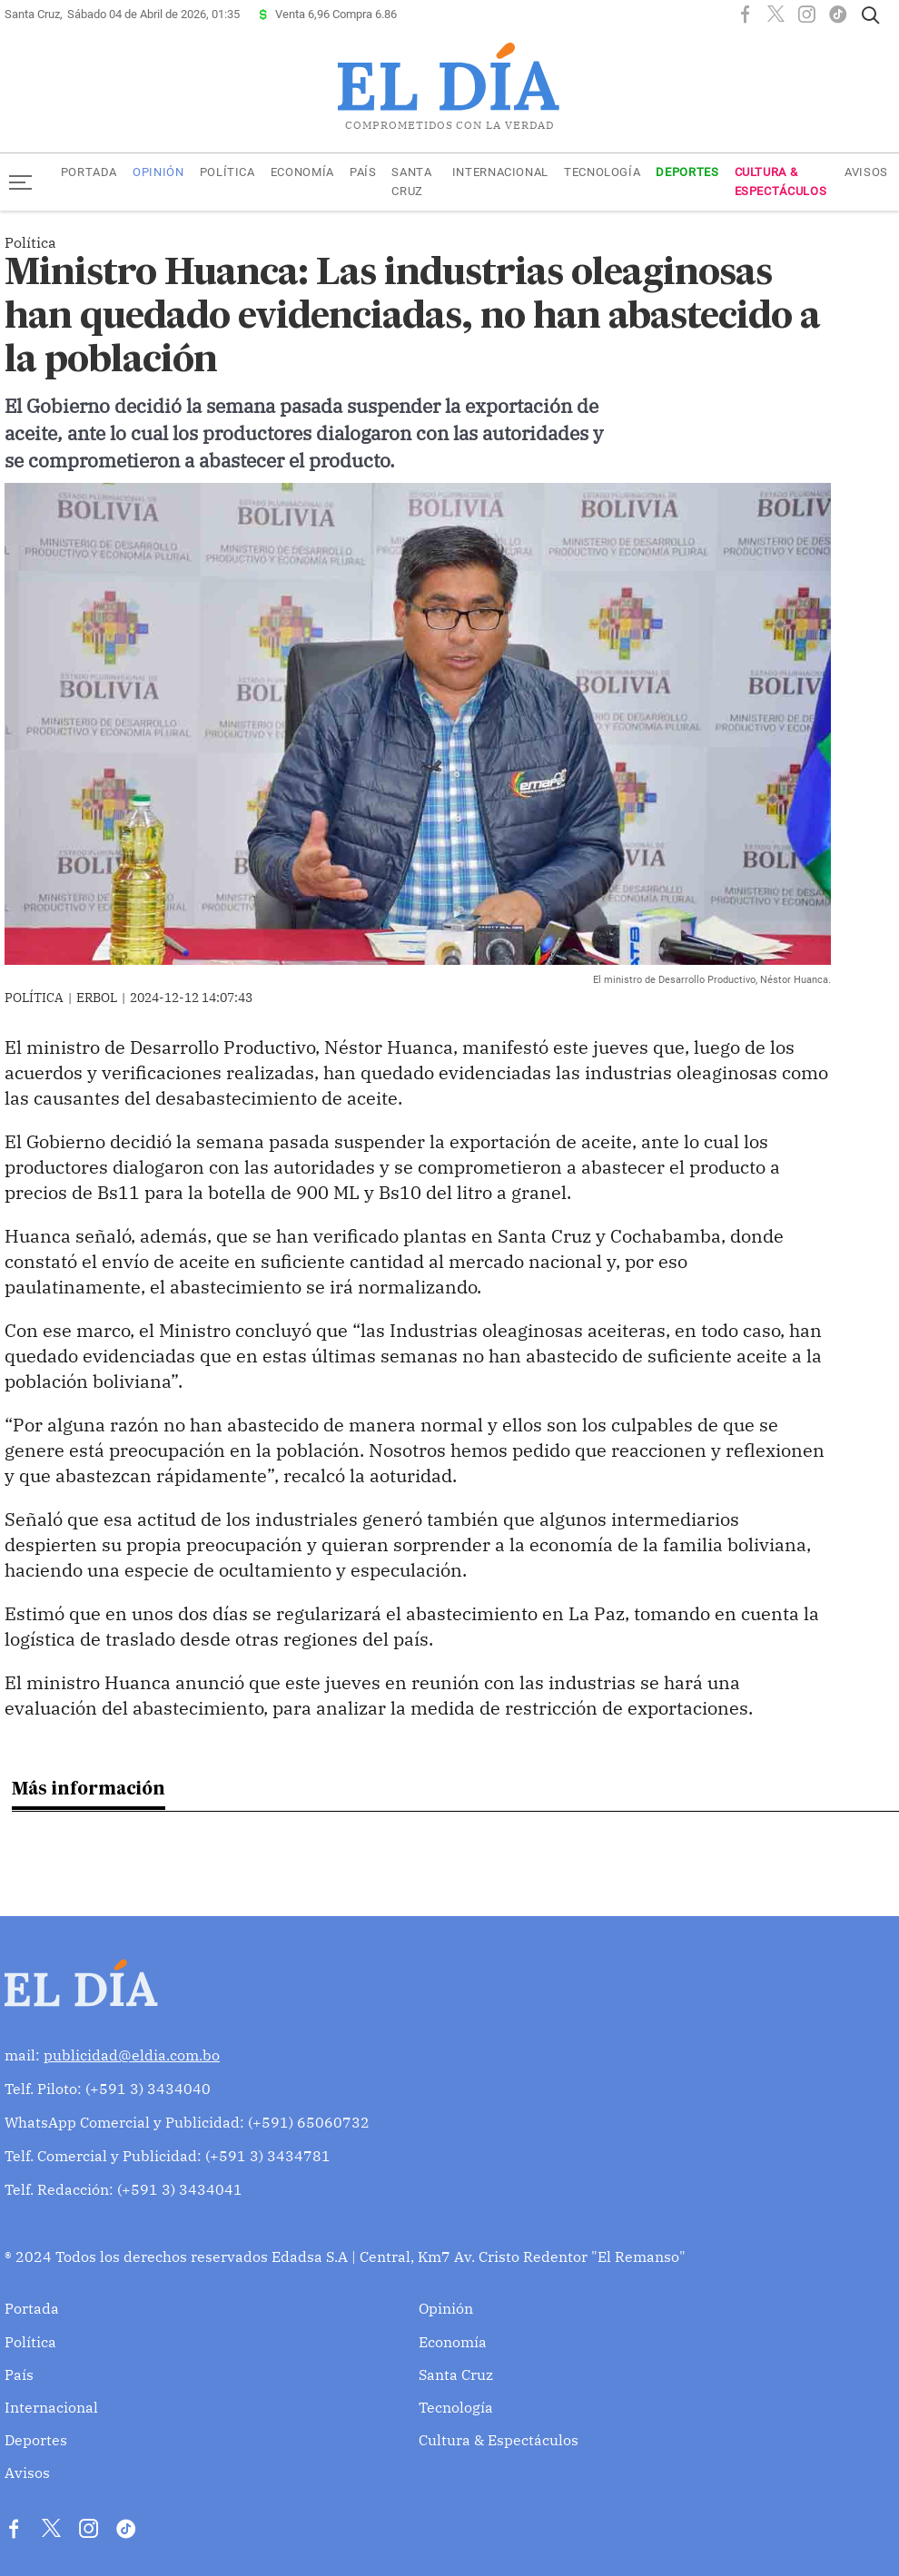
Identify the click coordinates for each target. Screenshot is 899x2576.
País (363, 172)
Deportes (687, 172)
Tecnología (602, 172)
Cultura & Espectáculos (781, 181)
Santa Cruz (411, 181)
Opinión (158, 172)
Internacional (500, 172)
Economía (302, 172)
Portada (89, 172)
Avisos (866, 172)
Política (227, 172)
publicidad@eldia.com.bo (132, 2055)
